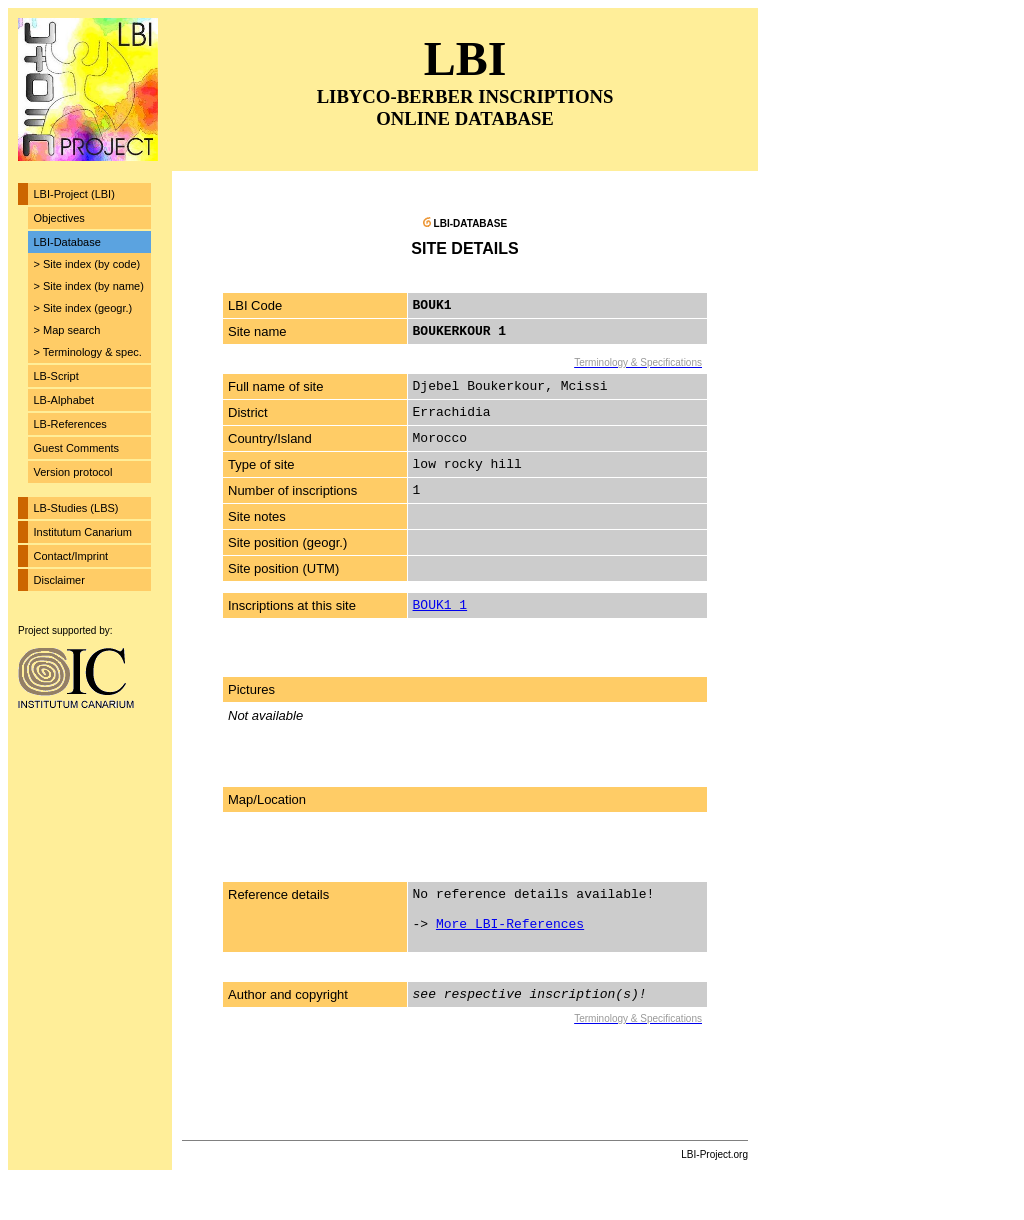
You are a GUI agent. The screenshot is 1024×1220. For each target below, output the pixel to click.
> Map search (67, 330)
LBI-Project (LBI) (74, 194)
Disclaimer (59, 580)
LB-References (70, 424)
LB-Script (56, 376)
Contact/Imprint (71, 556)
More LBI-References (510, 924)
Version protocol (73, 472)
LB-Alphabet (64, 400)
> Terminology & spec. (88, 352)
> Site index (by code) (87, 264)
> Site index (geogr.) (83, 308)
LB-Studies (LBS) (76, 508)
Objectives (59, 218)
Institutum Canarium (83, 532)
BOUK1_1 (440, 605)
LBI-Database (67, 242)
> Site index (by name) (89, 286)
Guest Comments (77, 448)
